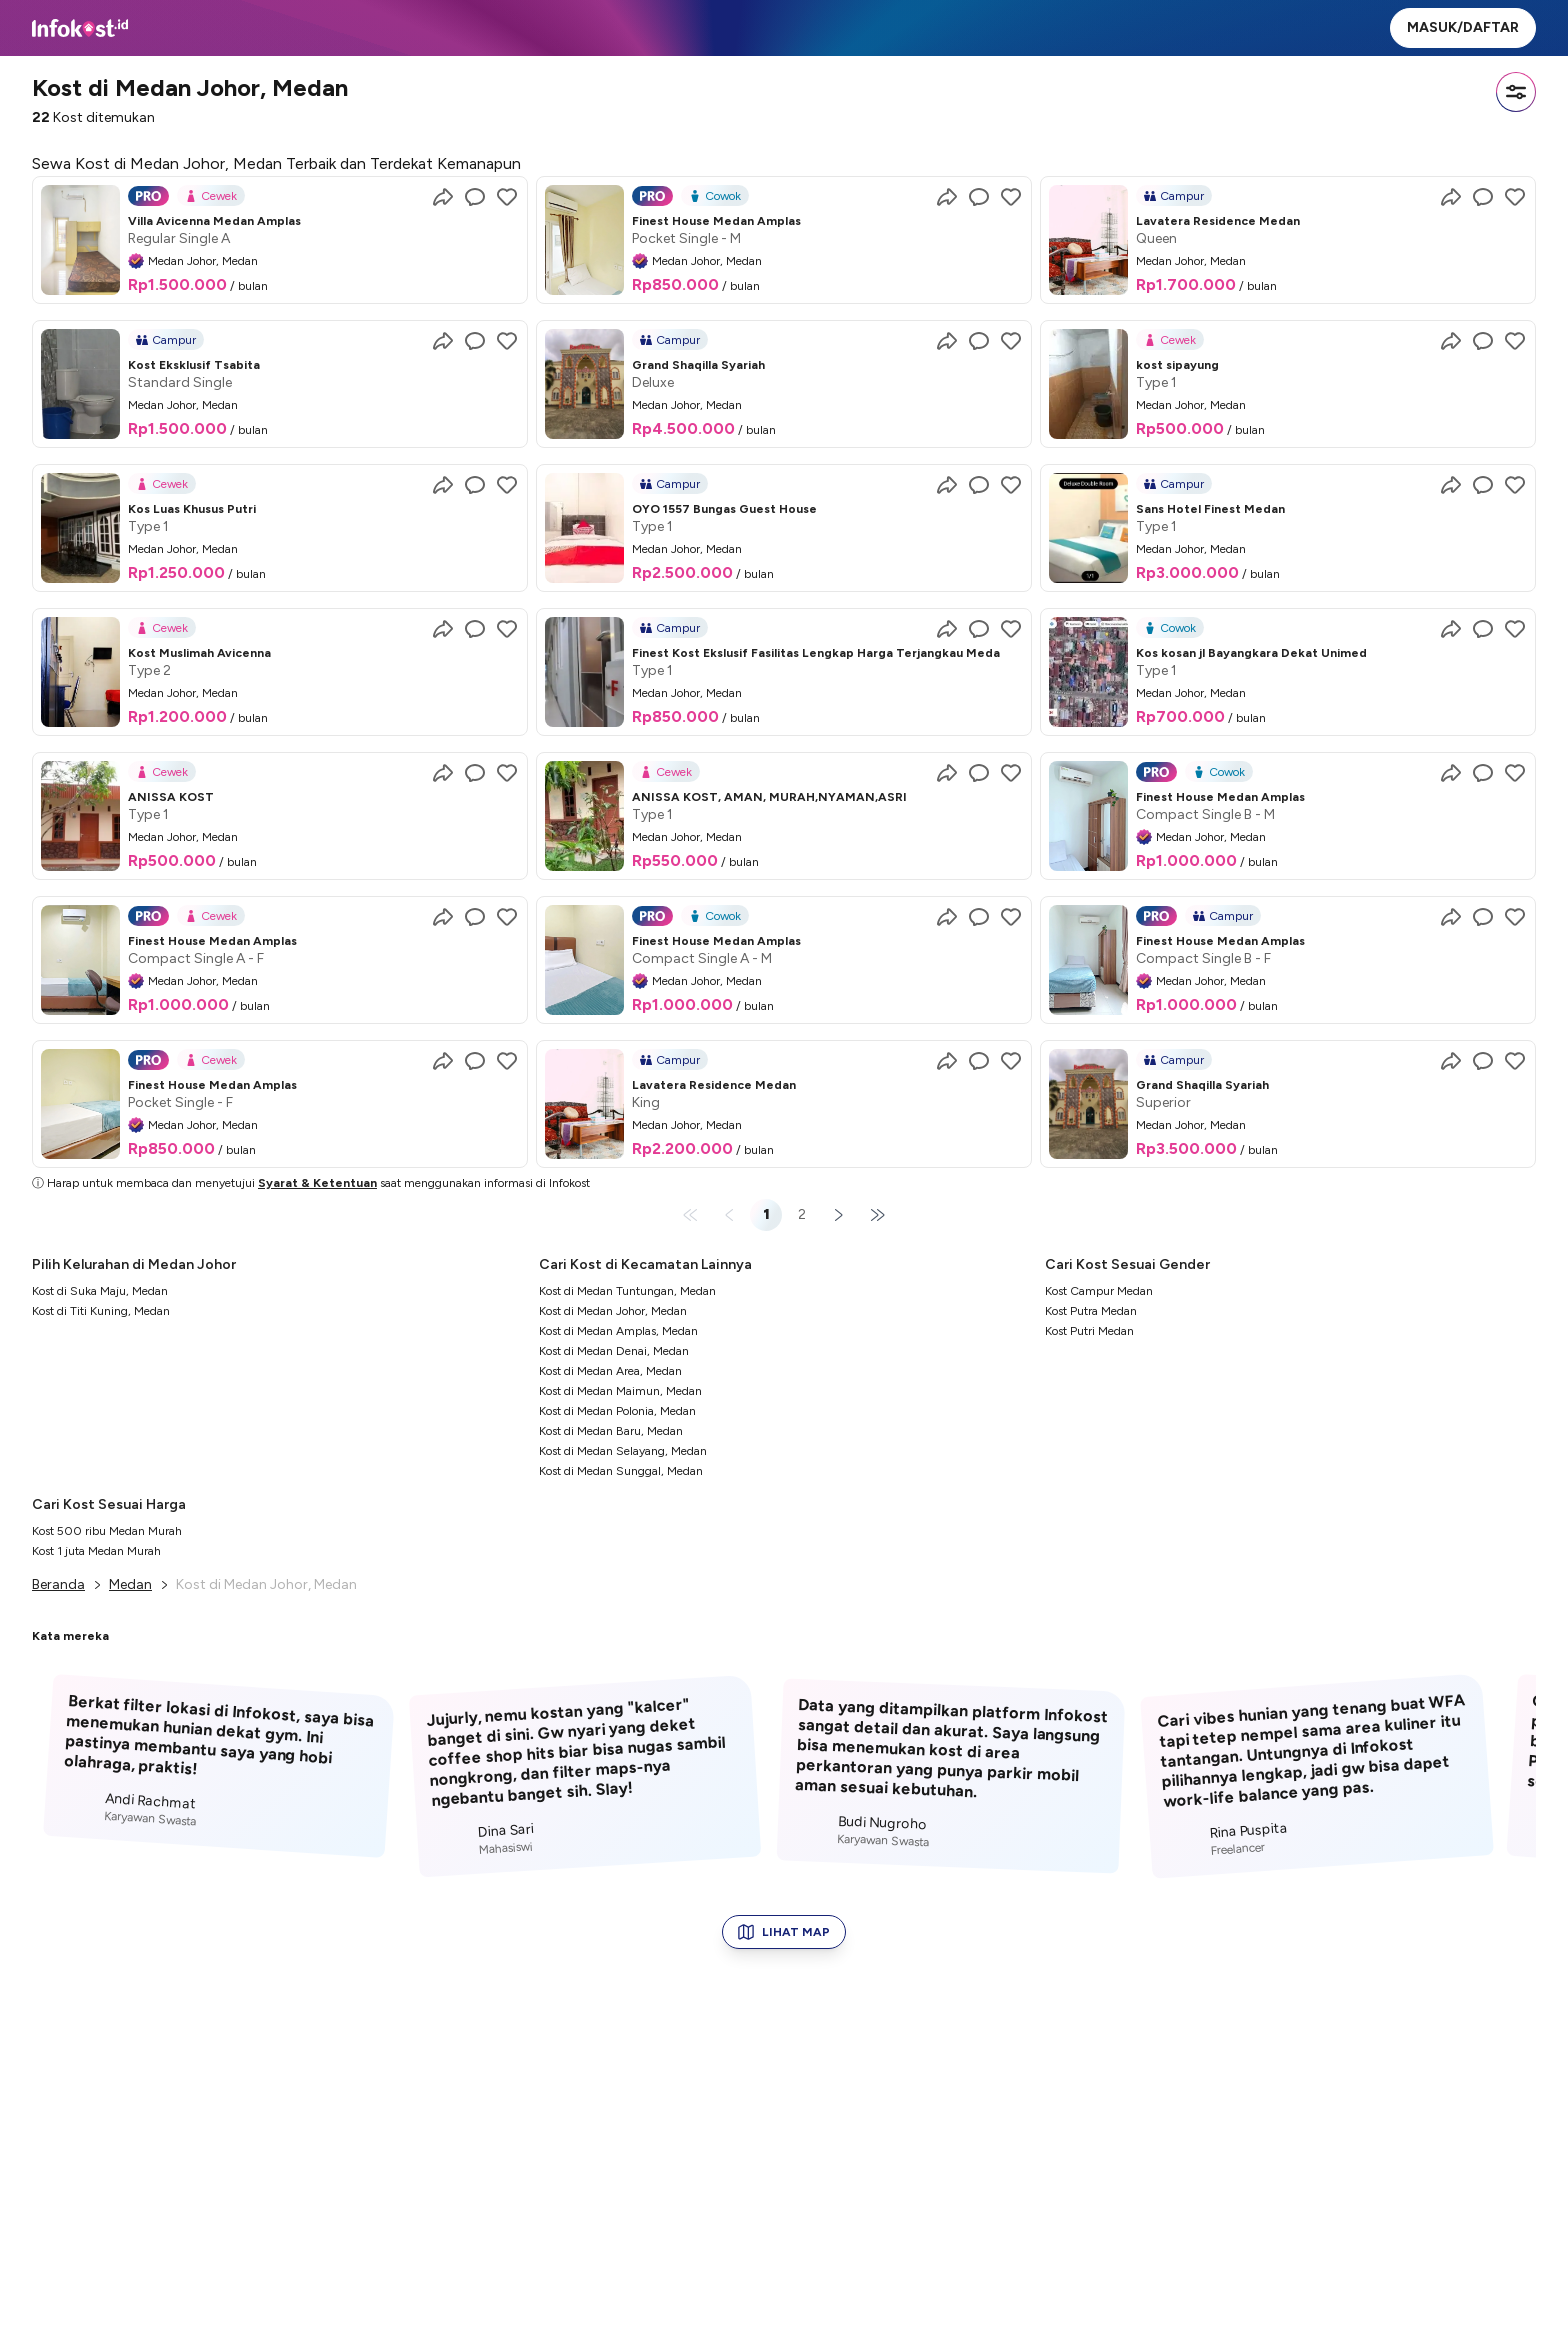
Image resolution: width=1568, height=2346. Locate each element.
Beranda (58, 1584)
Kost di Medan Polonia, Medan (617, 1411)
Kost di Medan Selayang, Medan (623, 1451)
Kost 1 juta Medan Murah (96, 1551)
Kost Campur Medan (1099, 1291)
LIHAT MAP (784, 1932)
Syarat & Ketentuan (317, 1183)
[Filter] (1516, 92)
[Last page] (874, 1215)
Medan (130, 1584)
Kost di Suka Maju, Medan (100, 1291)
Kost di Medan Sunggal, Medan (621, 1471)
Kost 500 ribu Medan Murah (107, 1531)
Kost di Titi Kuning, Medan (101, 1311)
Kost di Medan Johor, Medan (613, 1311)
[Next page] (838, 1215)
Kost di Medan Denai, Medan (614, 1351)
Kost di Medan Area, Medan (610, 1371)
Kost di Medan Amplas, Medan (618, 1331)
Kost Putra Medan (1091, 1311)
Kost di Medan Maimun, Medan (620, 1391)
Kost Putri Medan (1089, 1331)
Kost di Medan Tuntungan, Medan (627, 1291)
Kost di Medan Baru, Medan (611, 1431)
